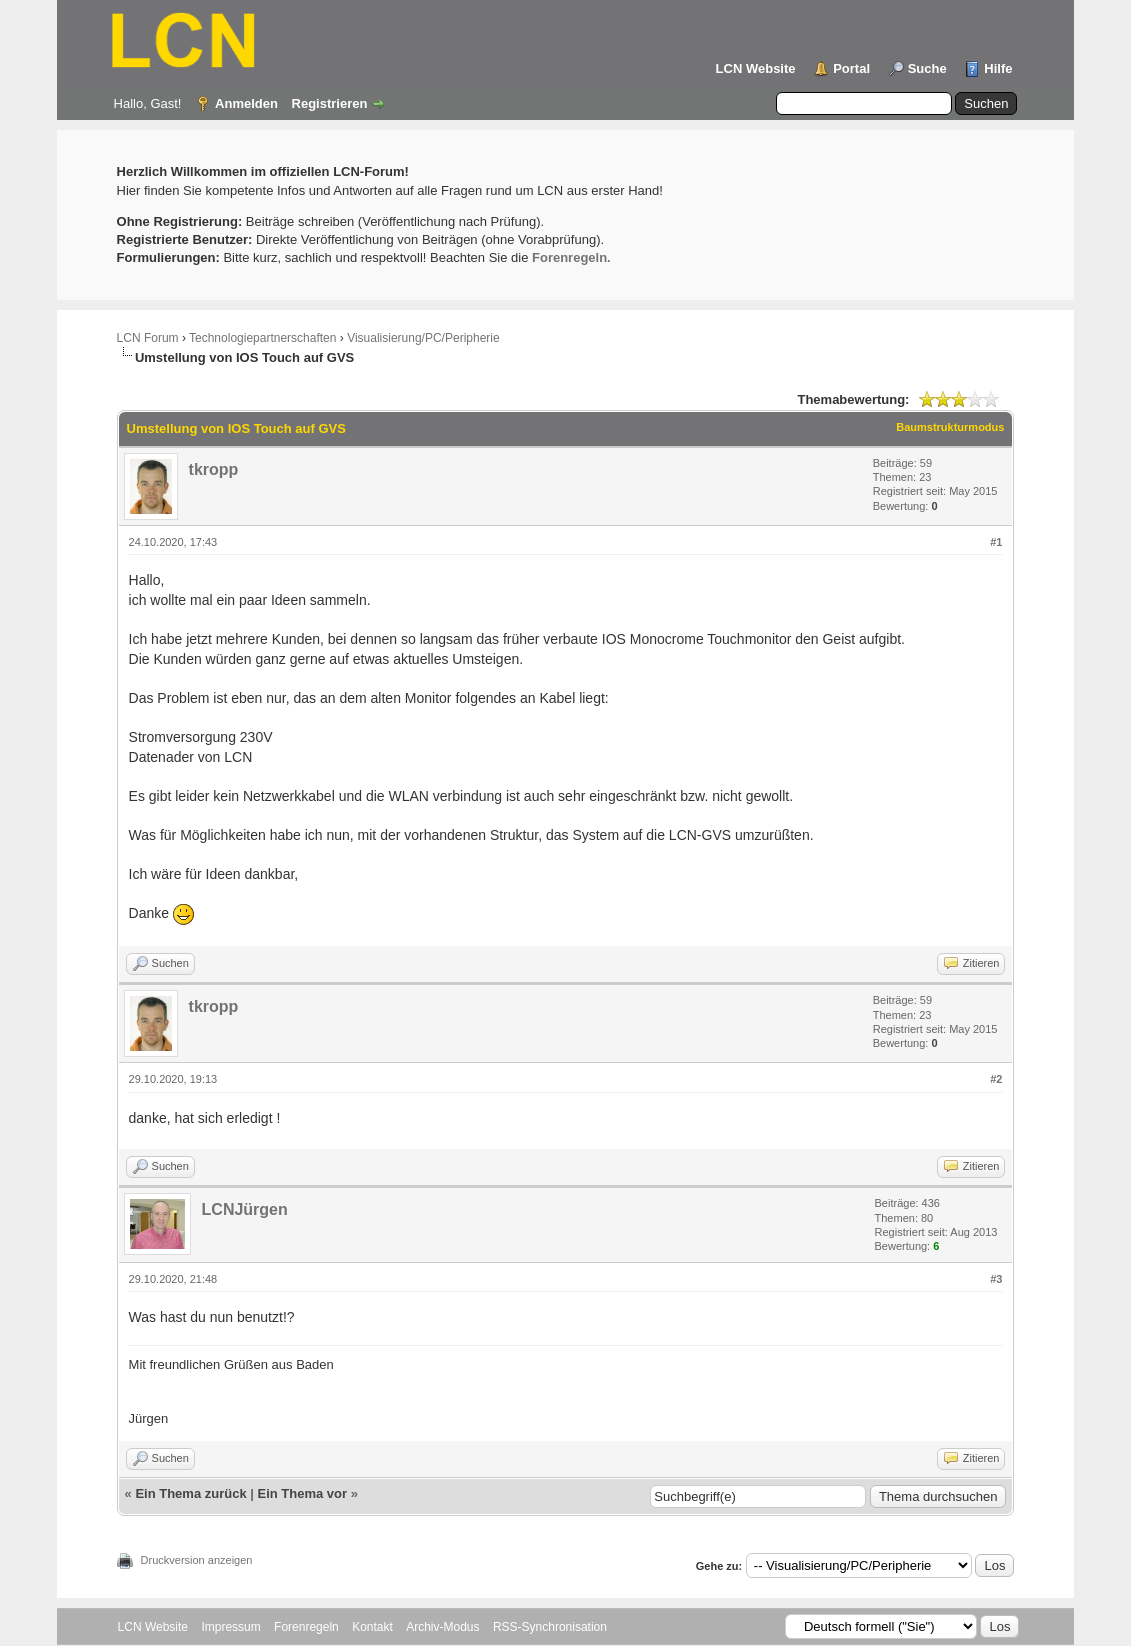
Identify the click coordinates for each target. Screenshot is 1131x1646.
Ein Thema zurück (190, 1493)
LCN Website (756, 68)
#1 (996, 542)
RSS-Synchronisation (550, 1627)
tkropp (214, 469)
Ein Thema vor (303, 1493)
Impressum (230, 1627)
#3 (996, 1279)
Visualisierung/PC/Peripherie (423, 338)
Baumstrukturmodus (950, 427)
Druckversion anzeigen (197, 1560)
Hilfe (998, 68)
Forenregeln (306, 1627)
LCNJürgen (245, 1209)
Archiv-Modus (442, 1627)
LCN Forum (148, 338)
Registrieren (330, 103)
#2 (996, 1079)
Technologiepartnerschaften (262, 338)
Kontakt (372, 1627)
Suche (927, 68)
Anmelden (246, 103)
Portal (851, 68)
